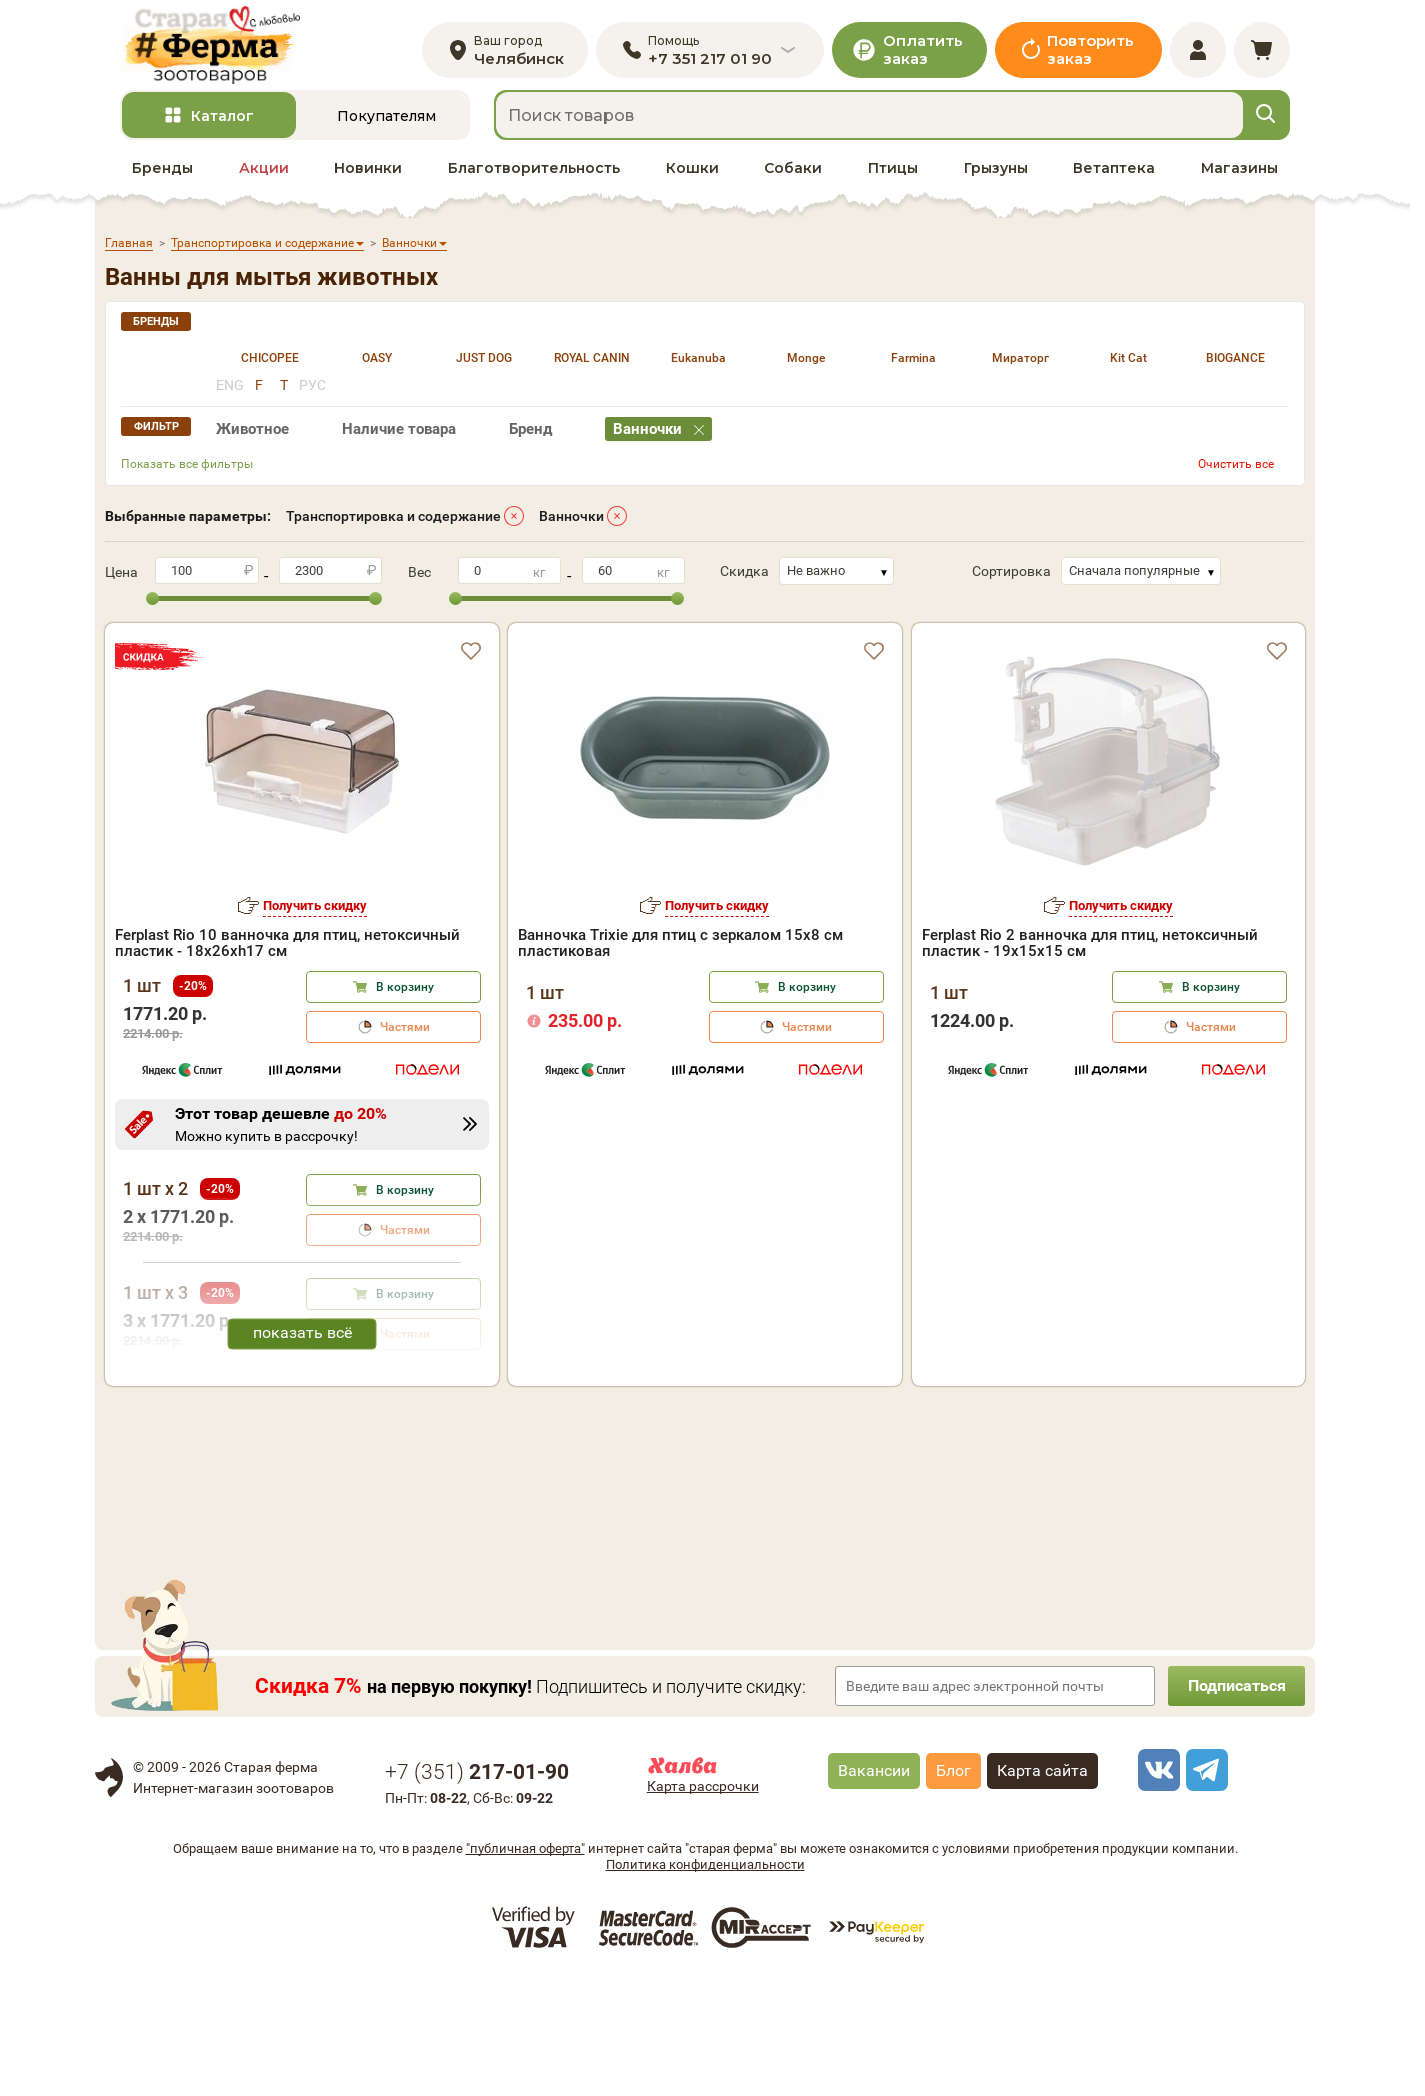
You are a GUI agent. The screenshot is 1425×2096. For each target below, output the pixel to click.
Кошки (692, 171)
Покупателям (386, 119)
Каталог (222, 119)
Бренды (162, 171)
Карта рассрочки (703, 1902)
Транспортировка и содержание (393, 519)
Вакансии (874, 1886)
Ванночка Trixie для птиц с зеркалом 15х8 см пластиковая (680, 946)
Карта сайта (1042, 1886)
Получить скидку (315, 908)
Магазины (1239, 171)
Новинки (368, 171)
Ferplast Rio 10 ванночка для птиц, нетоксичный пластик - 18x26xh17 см (287, 946)
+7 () (477, 1888)
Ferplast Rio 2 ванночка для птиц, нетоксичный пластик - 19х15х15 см (1090, 946)
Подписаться (1235, 1801)
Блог (953, 1886)
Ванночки (571, 519)
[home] (213, 46)
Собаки (793, 171)
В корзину (405, 990)
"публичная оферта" (525, 1964)
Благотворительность (534, 171)
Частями (405, 1030)
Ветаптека (1114, 171)
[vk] (1156, 1886)
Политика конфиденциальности (705, 1980)
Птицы (893, 171)
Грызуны (996, 171)
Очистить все (1236, 467)
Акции (264, 171)
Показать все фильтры (187, 467)
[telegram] (1204, 1886)
